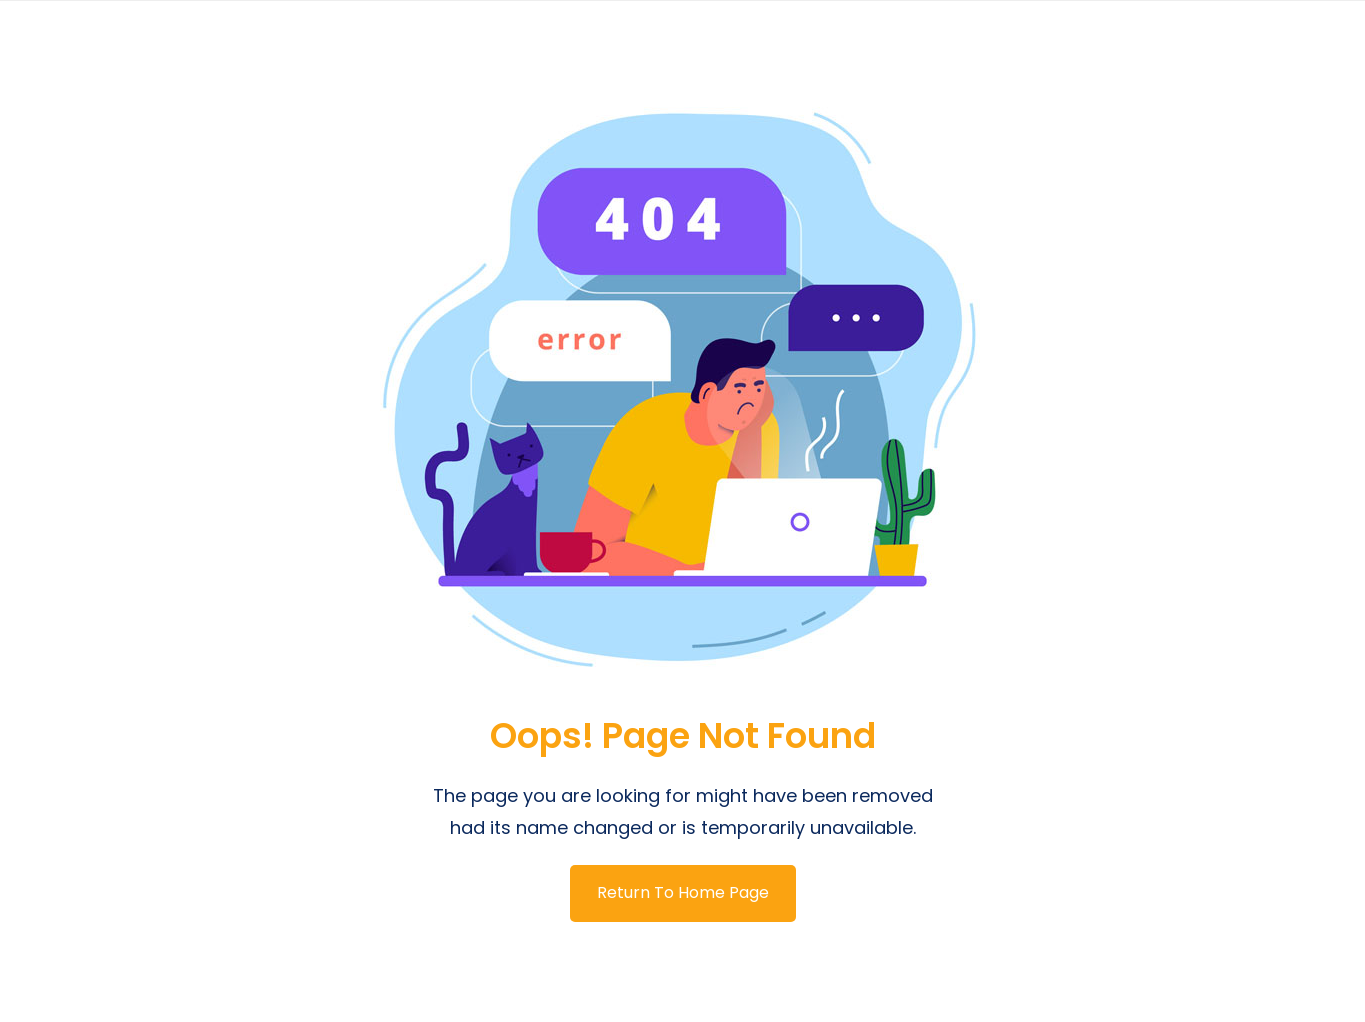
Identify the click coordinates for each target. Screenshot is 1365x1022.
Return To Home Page (683, 892)
